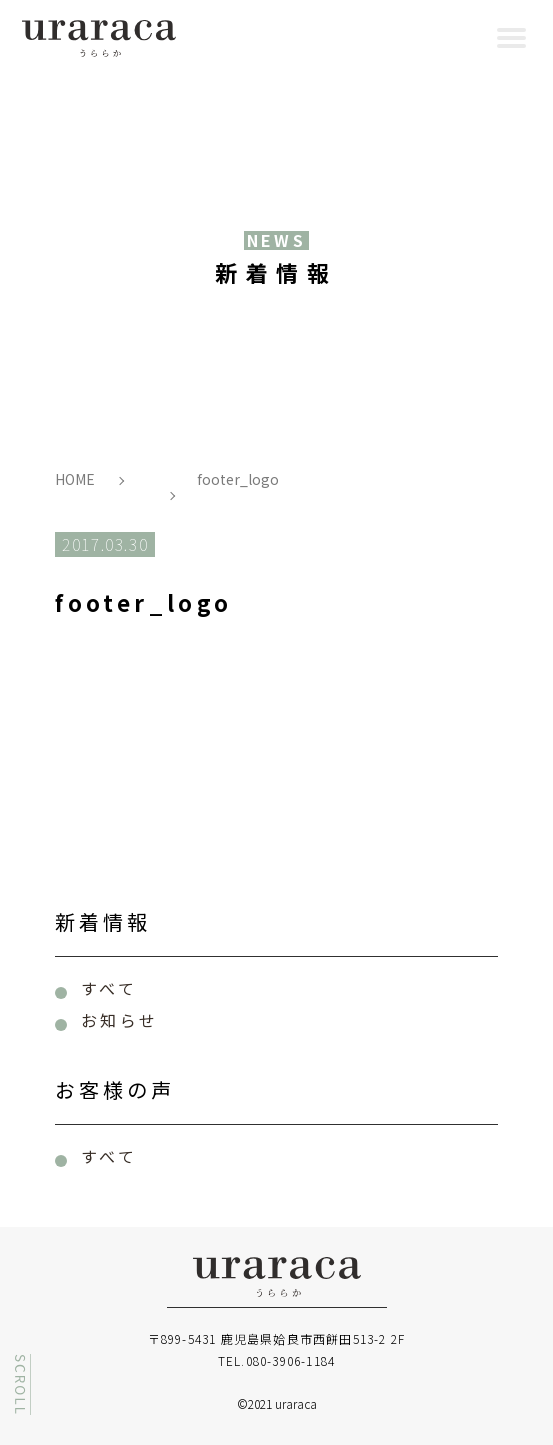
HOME (75, 479)
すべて (109, 988)
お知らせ (119, 1020)
